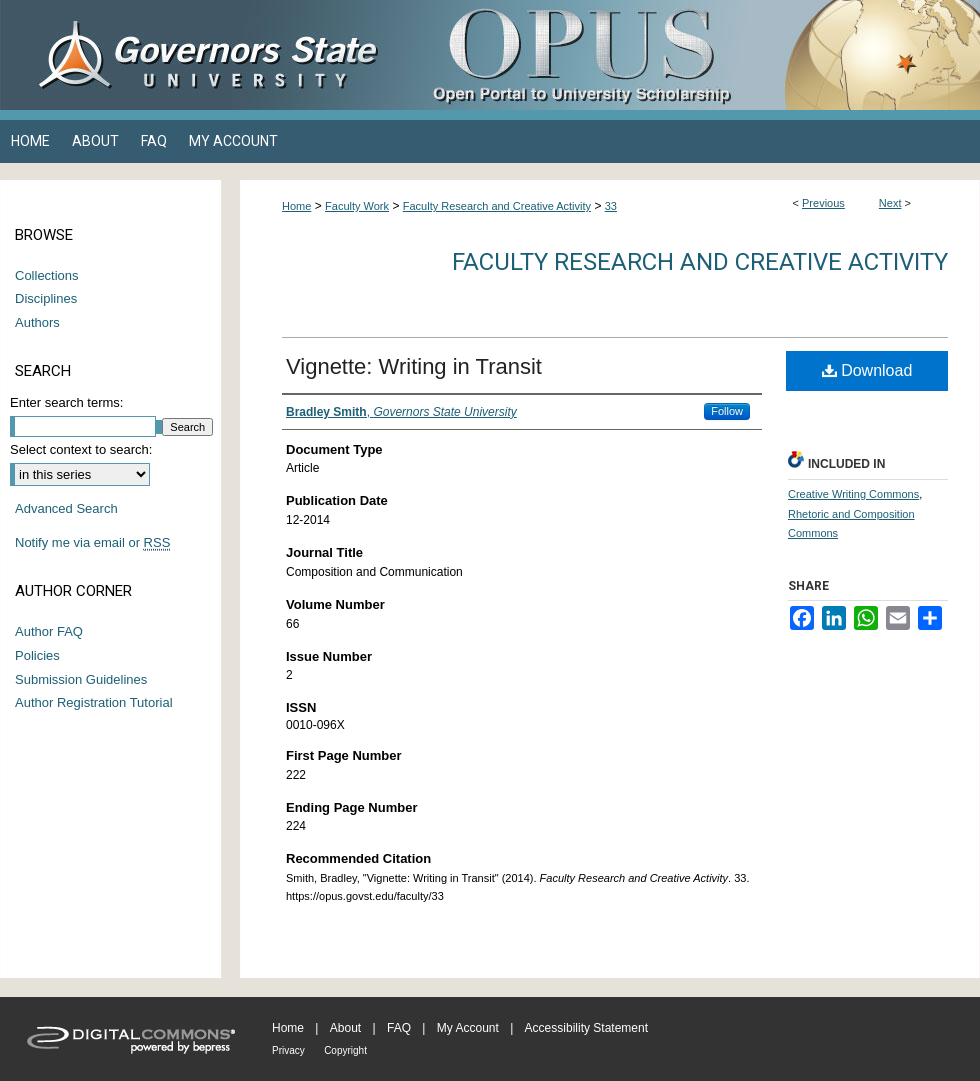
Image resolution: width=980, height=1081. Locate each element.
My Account (468, 1028)
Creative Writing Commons (853, 494)
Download (867, 370)
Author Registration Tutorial (94, 702)
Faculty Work (357, 206)
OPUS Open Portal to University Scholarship (690, 55)
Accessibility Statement (586, 1028)
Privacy (288, 1050)
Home (296, 206)
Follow (727, 411)
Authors (37, 322)
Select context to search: (81, 449)
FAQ (399, 1028)
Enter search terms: (66, 402)
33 (611, 206)
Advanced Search (66, 508)
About (345, 1028)
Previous (823, 203)
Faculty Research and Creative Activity (497, 206)
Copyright (345, 1050)
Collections (47, 275)
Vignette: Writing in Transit (414, 366)
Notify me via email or (92, 543)
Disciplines (46, 298)
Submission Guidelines (81, 679)
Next (890, 203)
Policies (37, 655)
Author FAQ (49, 631)
